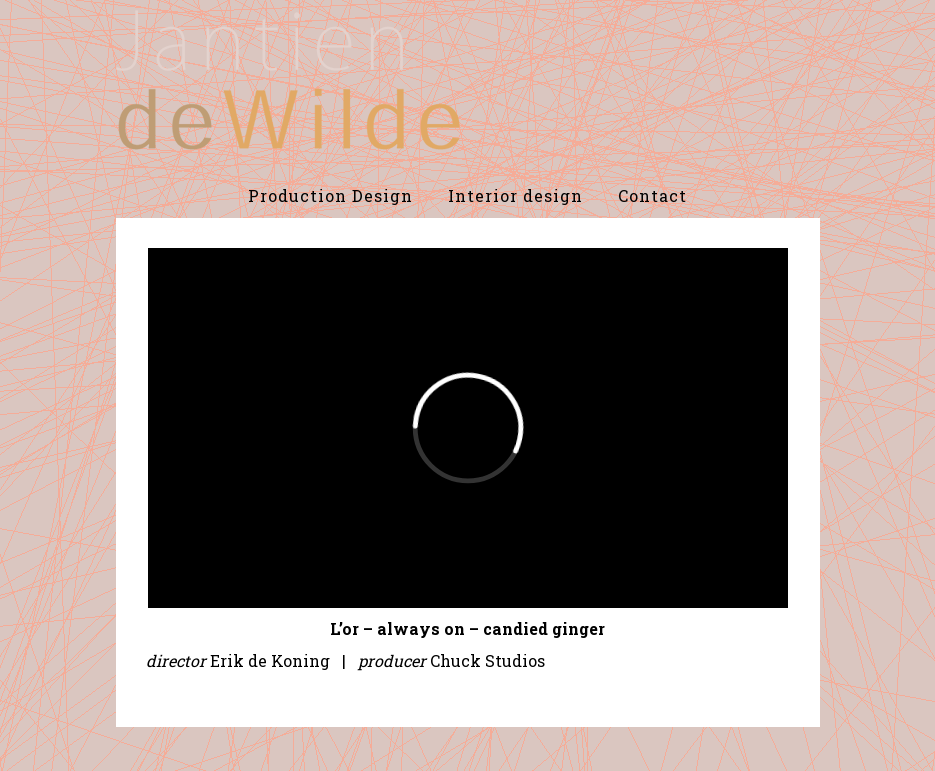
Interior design (515, 195)
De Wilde (288, 80)
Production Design (330, 195)
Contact (652, 195)
